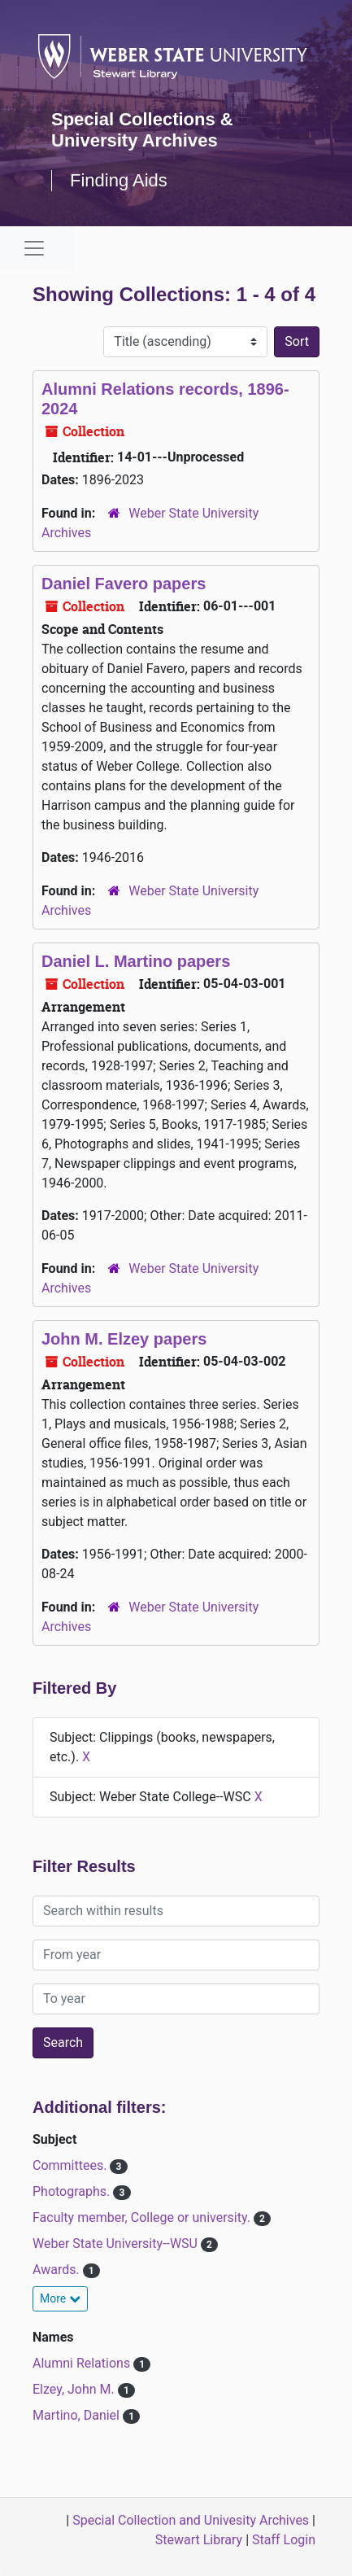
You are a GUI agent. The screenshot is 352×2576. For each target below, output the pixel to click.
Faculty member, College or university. (143, 2217)
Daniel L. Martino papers (135, 961)
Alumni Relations (83, 2363)
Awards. (58, 2269)
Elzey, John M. (75, 2389)
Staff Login (283, 2540)
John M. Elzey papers (123, 1339)
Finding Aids (118, 180)
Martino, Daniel (78, 2415)
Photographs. (73, 2191)
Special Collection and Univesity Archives (190, 2520)
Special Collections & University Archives (142, 130)
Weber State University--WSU (117, 2243)
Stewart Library (198, 2540)
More (60, 2298)
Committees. (71, 2165)
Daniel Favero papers (123, 584)
